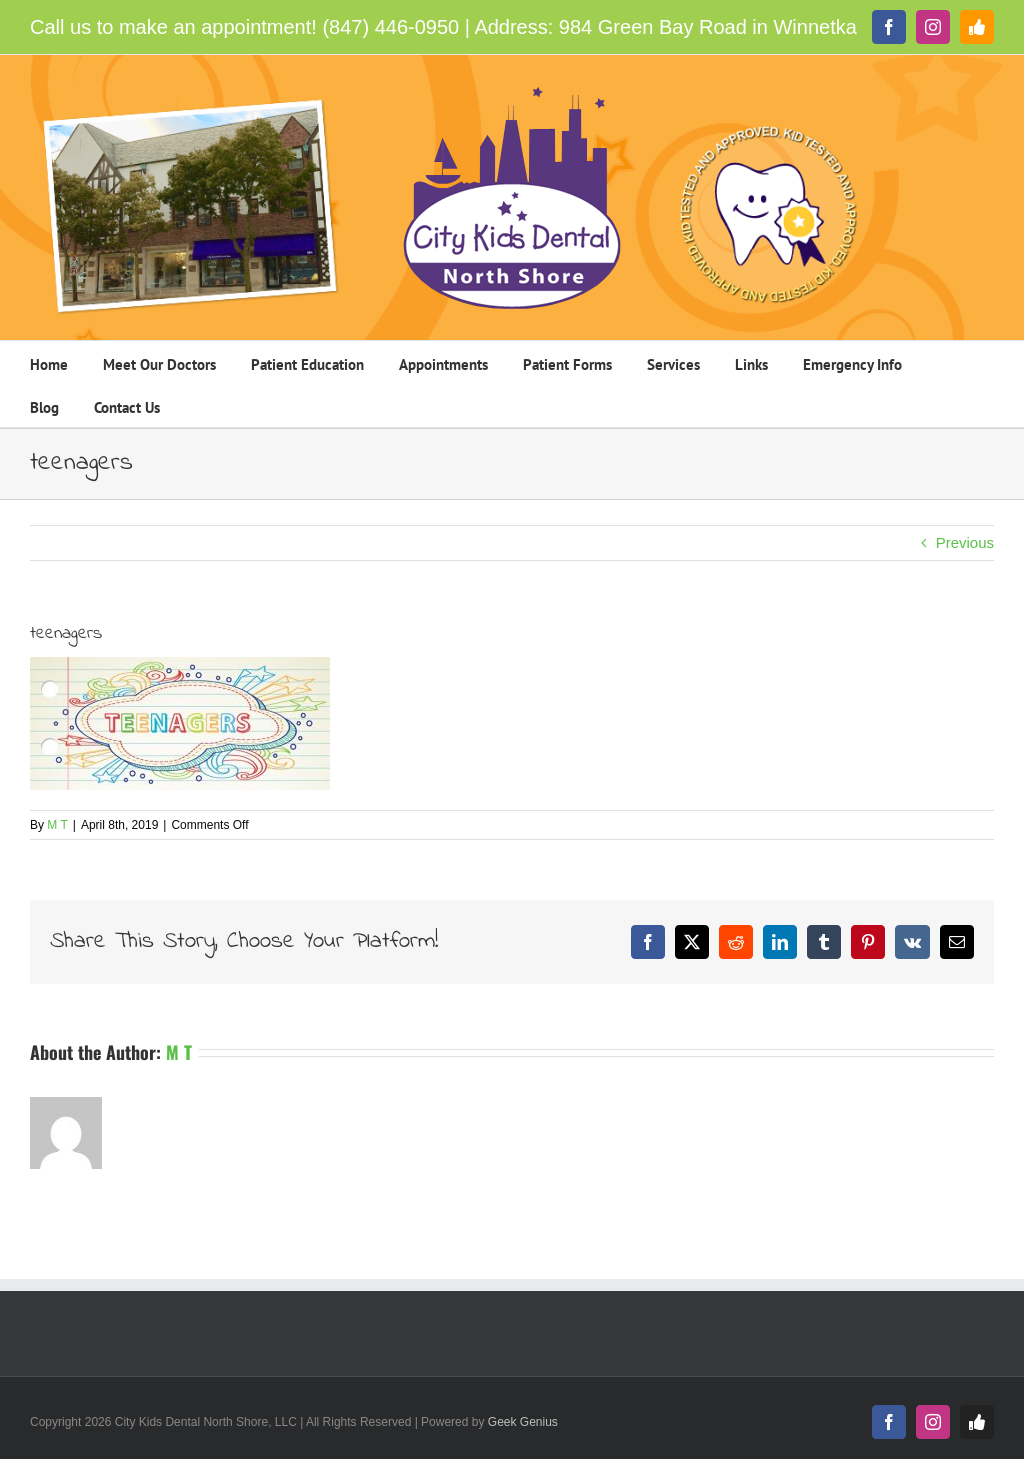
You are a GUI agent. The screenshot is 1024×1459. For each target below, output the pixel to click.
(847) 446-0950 (390, 27)
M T (57, 825)
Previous (965, 542)
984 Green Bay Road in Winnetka (708, 27)
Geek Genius (523, 1422)
